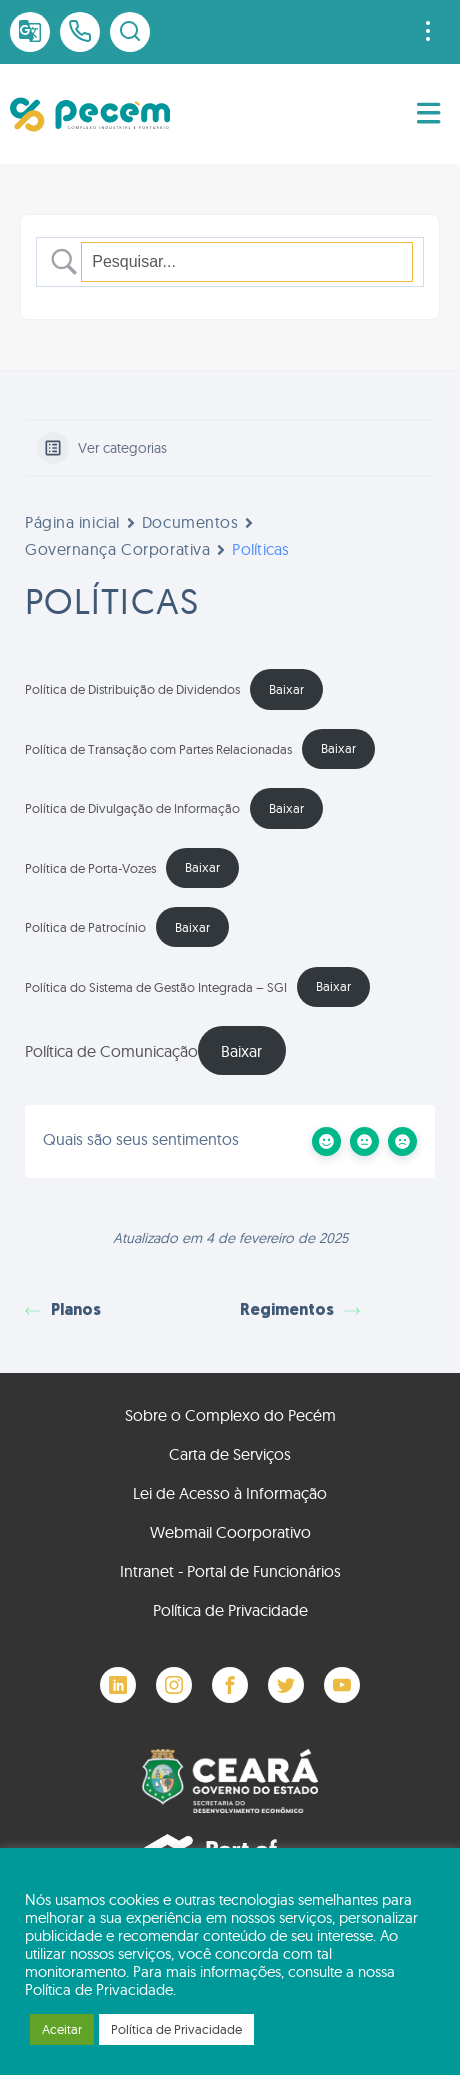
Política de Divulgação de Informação (132, 808)
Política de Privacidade (230, 1610)
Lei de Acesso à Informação (230, 1493)
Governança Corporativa (117, 549)
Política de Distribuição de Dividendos (132, 689)
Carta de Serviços (230, 1454)
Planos (63, 1311)
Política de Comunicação (111, 1051)
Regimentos (300, 1311)
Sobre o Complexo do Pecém (230, 1415)
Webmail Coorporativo (230, 1532)
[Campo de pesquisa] (247, 262)
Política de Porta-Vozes (90, 867)
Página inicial (72, 522)
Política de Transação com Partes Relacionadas (158, 748)
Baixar (286, 689)
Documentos (190, 522)
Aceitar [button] (62, 2029)
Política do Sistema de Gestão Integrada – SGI (156, 986)
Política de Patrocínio (85, 927)
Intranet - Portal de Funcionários (230, 1571)
